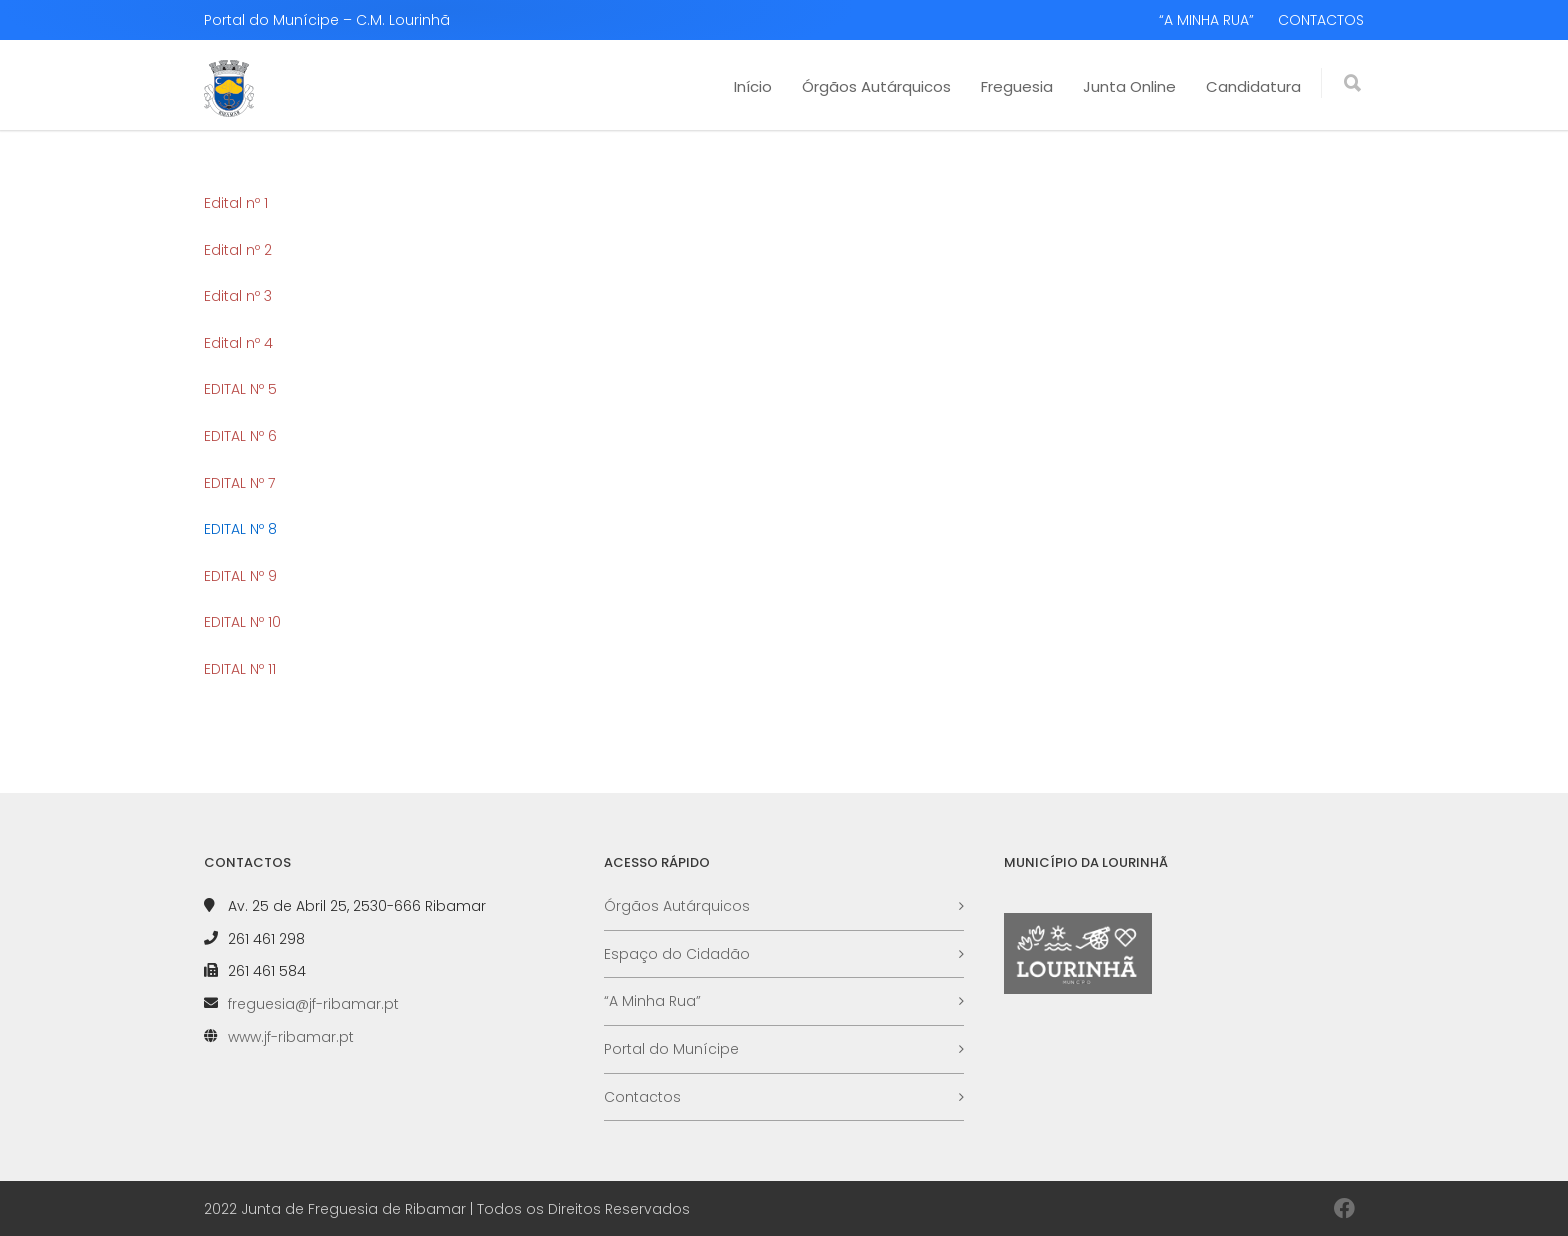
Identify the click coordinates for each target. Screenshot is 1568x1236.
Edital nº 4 (238, 343)
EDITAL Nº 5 (240, 389)
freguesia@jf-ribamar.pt (313, 1004)
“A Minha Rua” (652, 1001)
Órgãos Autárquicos (876, 86)
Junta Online (1129, 86)
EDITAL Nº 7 (239, 483)
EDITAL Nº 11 (240, 669)
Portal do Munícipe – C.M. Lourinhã (327, 20)
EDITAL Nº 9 (240, 576)
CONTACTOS (1321, 20)
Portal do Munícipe (671, 1049)
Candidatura (1253, 86)
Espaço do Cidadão (677, 954)
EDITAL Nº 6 (240, 436)
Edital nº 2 (238, 250)
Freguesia (1017, 86)
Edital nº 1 (236, 203)
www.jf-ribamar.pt (291, 1037)
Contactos (642, 1097)
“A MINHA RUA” (1206, 20)
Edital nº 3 (238, 296)
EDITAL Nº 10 (242, 622)
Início (753, 86)
